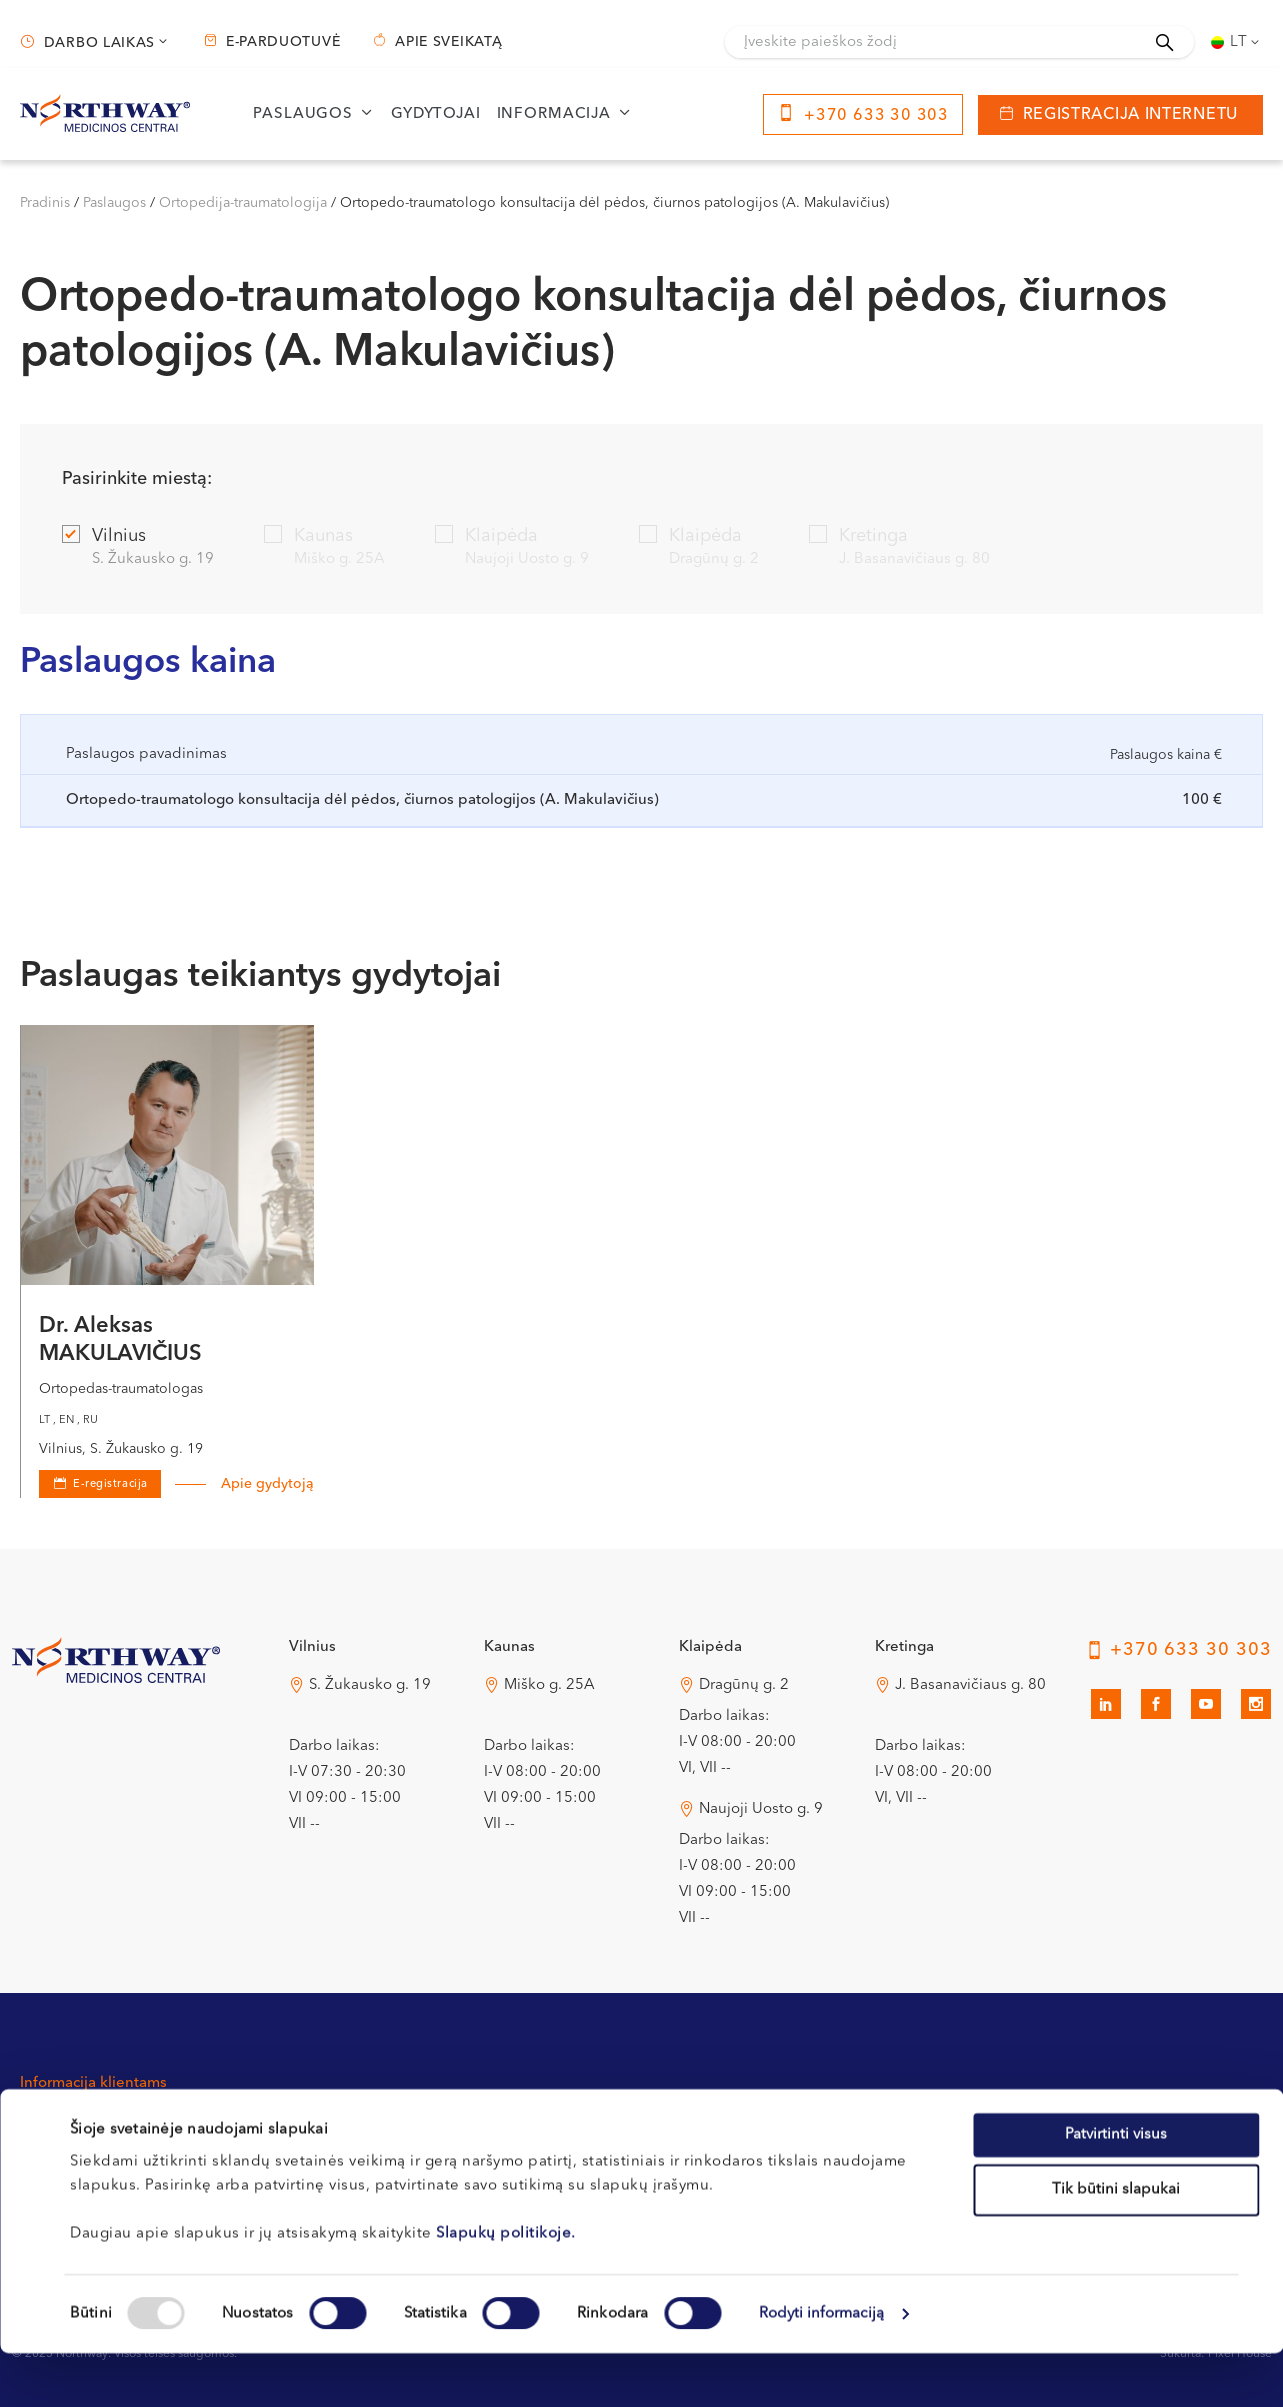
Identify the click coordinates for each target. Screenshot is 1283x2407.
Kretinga (899, 548)
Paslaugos (303, 114)
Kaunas (324, 548)
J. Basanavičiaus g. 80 (970, 1685)
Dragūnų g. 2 (744, 1685)
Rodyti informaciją (822, 2367)
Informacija (554, 114)
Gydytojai (436, 114)
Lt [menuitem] (1239, 42)
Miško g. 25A (549, 1685)
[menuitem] (1237, 42)
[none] (1237, 42)
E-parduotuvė (283, 42)
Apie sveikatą (448, 42)
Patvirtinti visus (1116, 2187)
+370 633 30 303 (876, 116)
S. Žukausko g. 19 (370, 1685)
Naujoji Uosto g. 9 (761, 1809)
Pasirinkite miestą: (137, 479)
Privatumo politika (828, 2122)
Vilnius (138, 548)
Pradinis (45, 203)
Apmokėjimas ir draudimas (610, 2122)
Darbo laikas (99, 43)
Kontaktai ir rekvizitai (91, 2122)
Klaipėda (512, 548)
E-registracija (110, 1484)
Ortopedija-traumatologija (243, 203)
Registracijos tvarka (335, 2122)
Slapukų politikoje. (506, 2286)
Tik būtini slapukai (1116, 2243)
